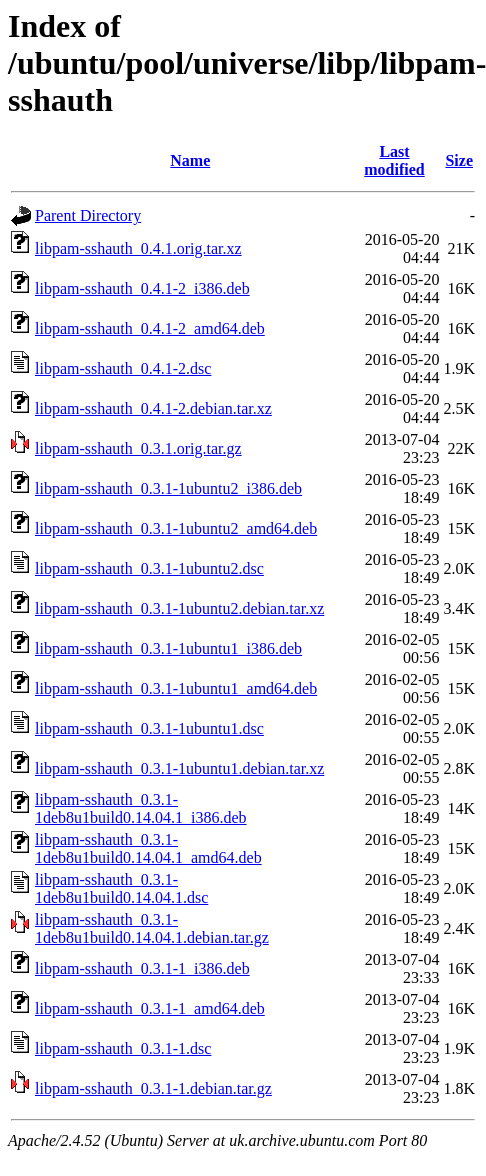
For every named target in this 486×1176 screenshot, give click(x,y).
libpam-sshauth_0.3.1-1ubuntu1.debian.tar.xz (179, 768)
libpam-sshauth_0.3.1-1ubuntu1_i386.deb (168, 648)
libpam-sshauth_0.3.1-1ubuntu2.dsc (149, 568)
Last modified (394, 160)
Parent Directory (88, 215)
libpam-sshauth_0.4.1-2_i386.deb (142, 288)
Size (459, 160)
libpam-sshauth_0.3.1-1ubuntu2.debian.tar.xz (179, 608)
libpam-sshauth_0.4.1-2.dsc (123, 368)
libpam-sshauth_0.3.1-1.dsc (123, 1048)
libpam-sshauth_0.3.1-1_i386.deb (142, 968)
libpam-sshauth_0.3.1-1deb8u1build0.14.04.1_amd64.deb (148, 848)
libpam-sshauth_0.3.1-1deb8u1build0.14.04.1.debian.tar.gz (152, 928)
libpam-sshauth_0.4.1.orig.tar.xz (138, 248)
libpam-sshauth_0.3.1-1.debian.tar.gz (153, 1088)
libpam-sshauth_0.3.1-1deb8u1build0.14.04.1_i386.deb (141, 808)
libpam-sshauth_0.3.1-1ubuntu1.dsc (149, 728)
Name (190, 160)
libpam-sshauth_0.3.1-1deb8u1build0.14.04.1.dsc (121, 888)
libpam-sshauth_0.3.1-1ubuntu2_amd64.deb (176, 528)
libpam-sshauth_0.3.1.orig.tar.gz (138, 448)
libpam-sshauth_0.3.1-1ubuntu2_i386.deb (168, 488)
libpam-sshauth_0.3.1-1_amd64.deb (150, 1008)
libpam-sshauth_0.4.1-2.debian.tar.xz (153, 408)
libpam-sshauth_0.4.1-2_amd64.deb (150, 328)
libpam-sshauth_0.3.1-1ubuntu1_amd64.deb (176, 688)
